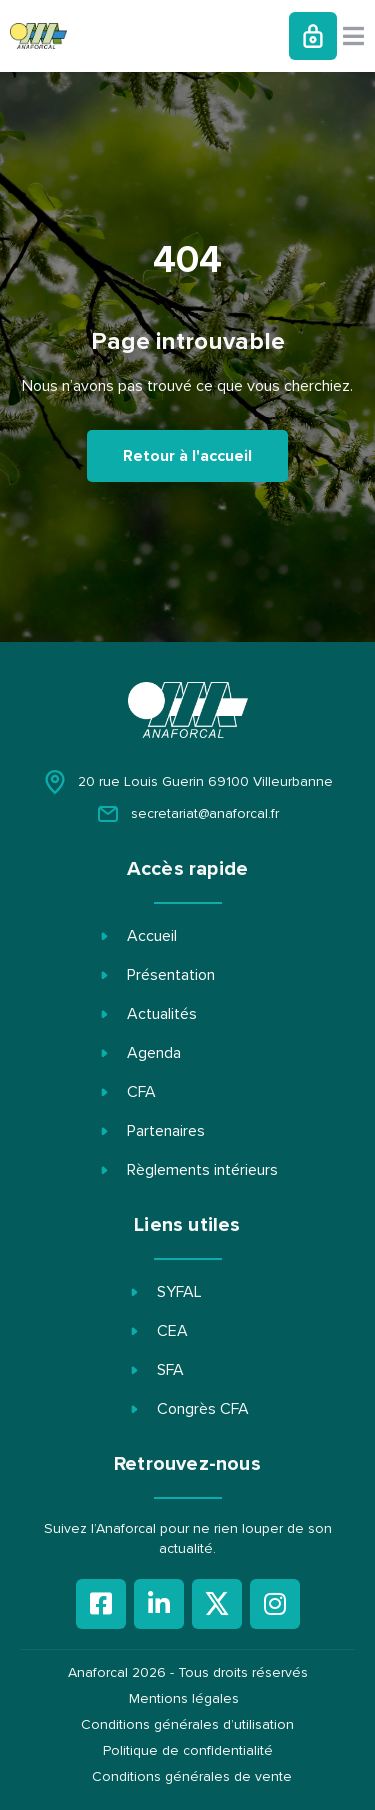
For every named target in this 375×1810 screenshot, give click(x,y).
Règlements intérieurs (202, 1170)
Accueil (152, 936)
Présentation (171, 975)
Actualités (162, 1014)
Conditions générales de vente (192, 1777)
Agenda (154, 1053)
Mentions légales (184, 1699)
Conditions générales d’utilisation (187, 1725)
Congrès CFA (203, 1409)
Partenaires (166, 1131)
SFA (170, 1370)
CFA (141, 1092)
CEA (172, 1331)
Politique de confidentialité (188, 1751)
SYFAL (179, 1292)
